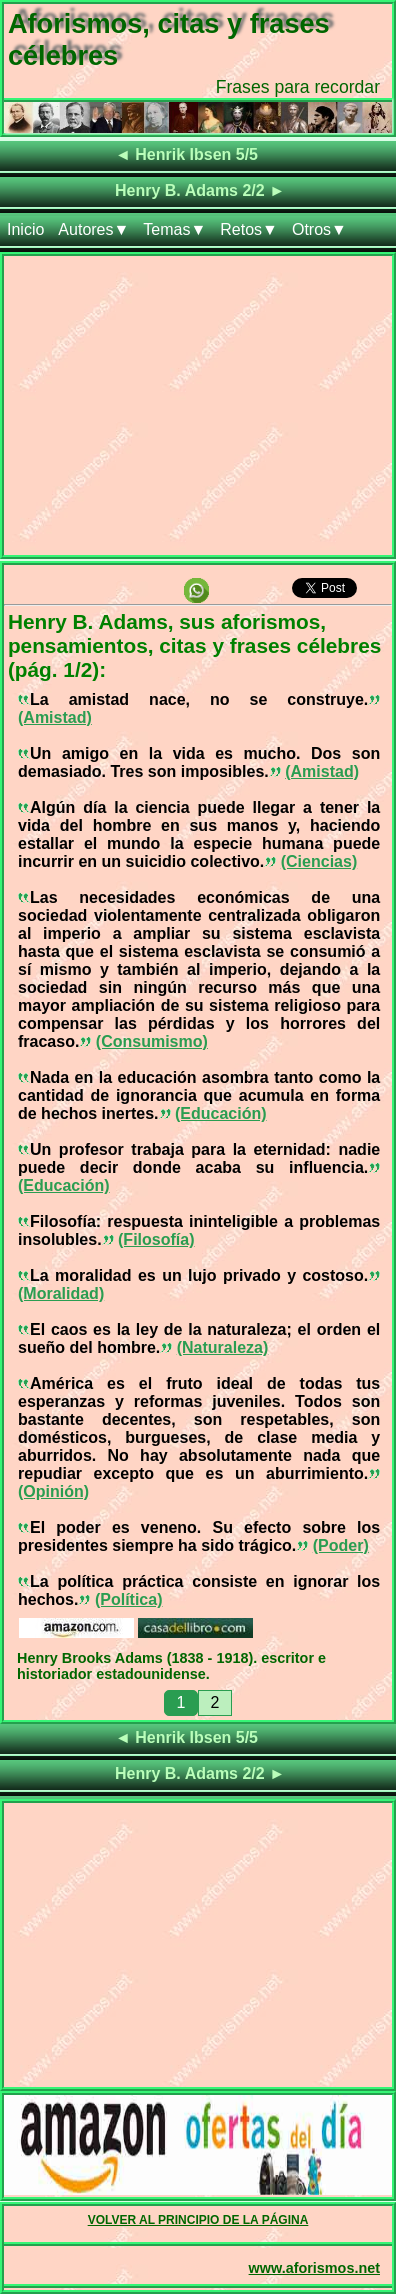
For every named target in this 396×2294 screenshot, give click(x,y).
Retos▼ (249, 229)
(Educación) (221, 1113)
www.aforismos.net (314, 2268)
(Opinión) (53, 1491)
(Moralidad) (61, 1293)
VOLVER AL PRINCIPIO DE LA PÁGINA (198, 2220)
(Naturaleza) (223, 1347)
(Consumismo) (152, 1041)
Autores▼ (93, 229)
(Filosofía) (156, 1239)
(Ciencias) (319, 861)
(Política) (129, 1599)
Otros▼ (319, 229)
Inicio (25, 229)
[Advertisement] (198, 409)
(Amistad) (55, 717)
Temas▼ (174, 229)
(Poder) (341, 1545)
